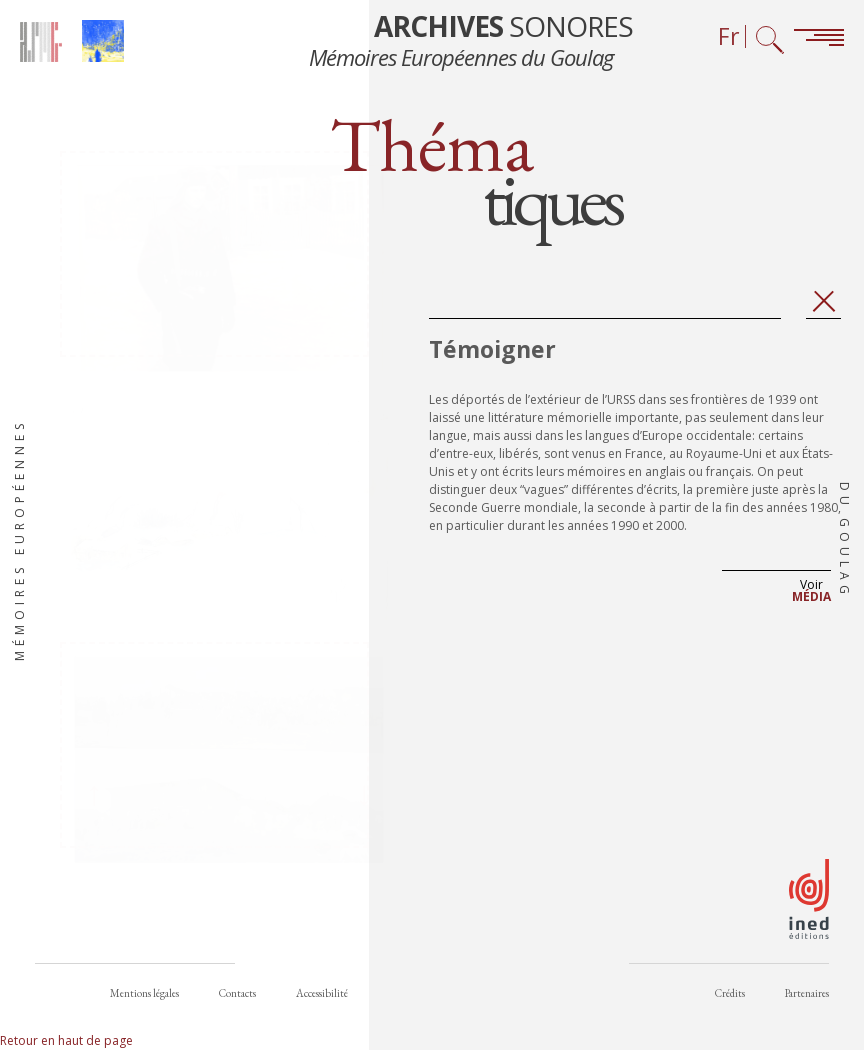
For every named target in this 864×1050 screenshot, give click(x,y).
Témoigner (492, 357)
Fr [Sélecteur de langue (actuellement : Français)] (729, 36)
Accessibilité (322, 999)
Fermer (823, 309)
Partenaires (807, 999)
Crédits (730, 999)
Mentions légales (144, 999)
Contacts (237, 999)
